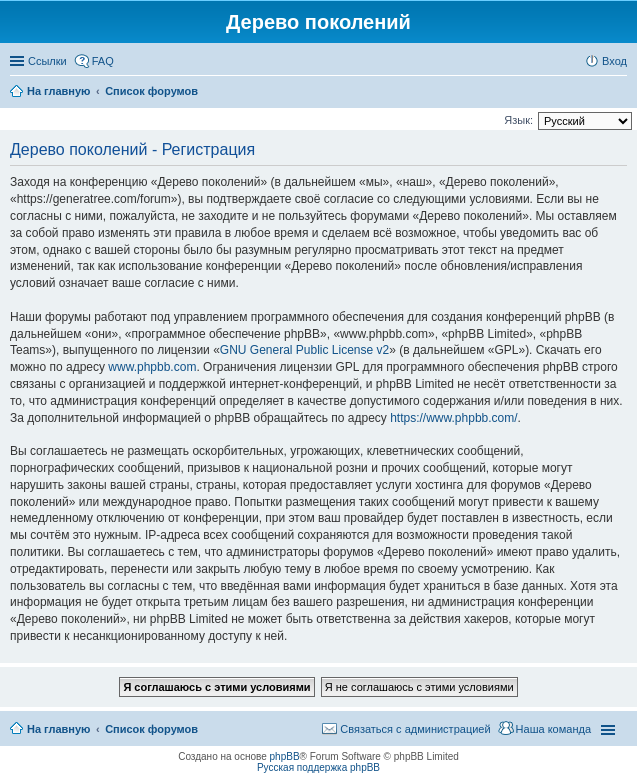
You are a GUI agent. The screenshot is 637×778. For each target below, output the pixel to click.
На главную (58, 729)
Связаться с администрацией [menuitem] (415, 729)
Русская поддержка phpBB (318, 767)
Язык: (518, 120)
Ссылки (47, 61)
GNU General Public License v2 (304, 350)
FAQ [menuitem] (103, 61)
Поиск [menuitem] (621, 93)
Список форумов (151, 729)
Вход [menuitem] (614, 61)
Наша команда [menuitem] (553, 729)
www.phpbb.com (152, 367)
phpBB (285, 756)
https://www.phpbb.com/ (453, 418)
